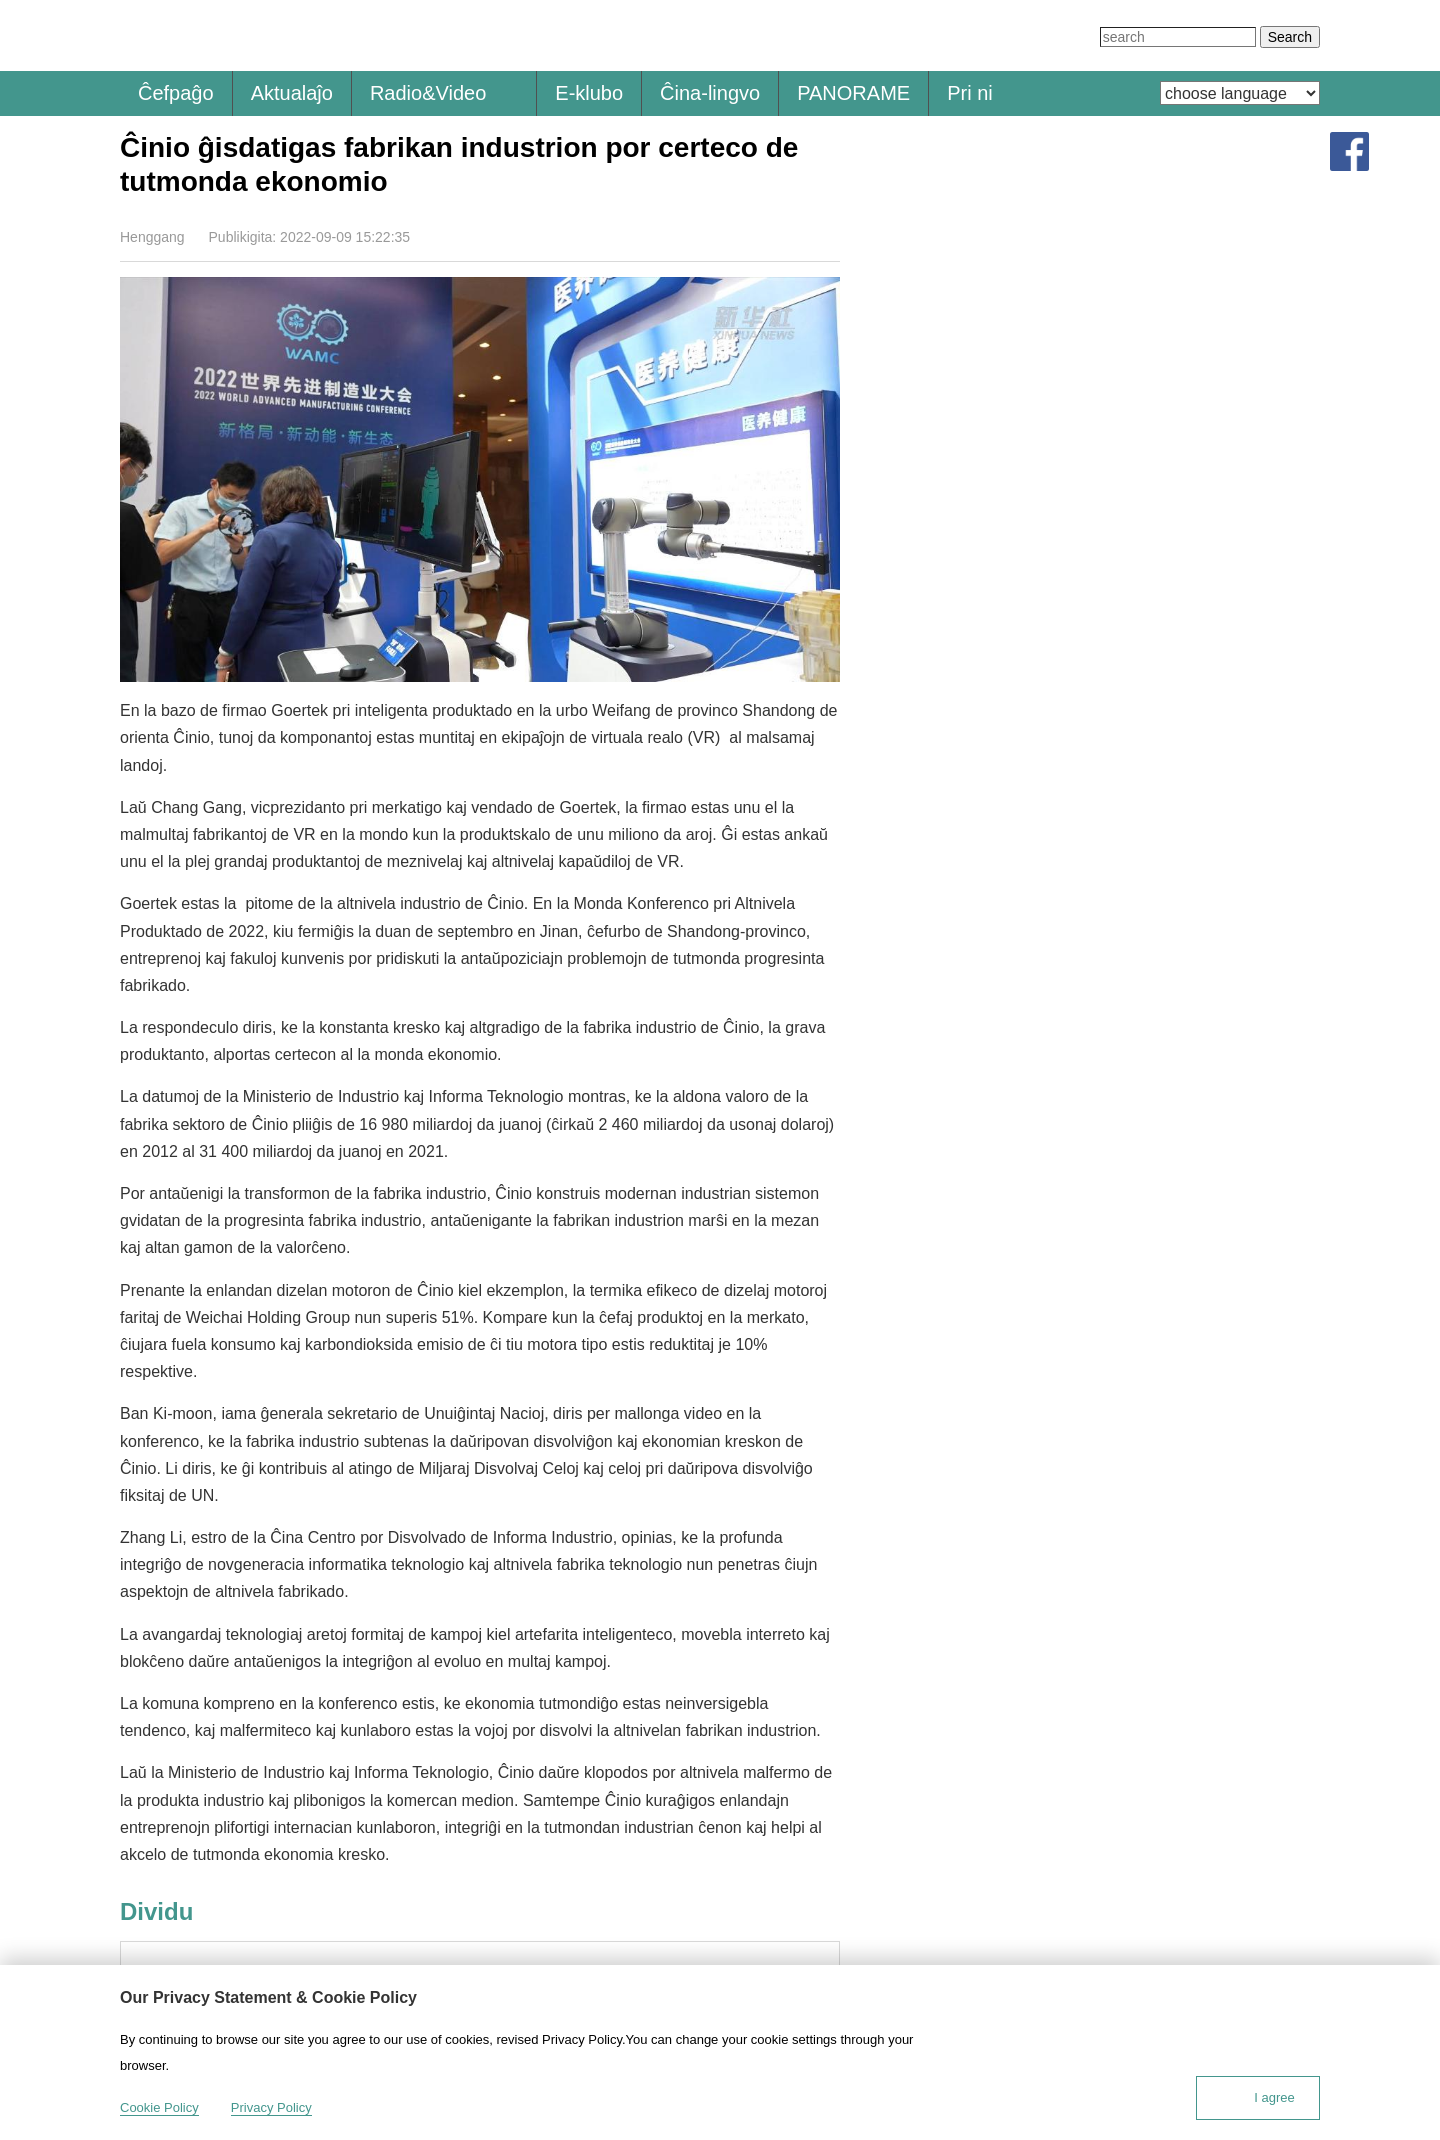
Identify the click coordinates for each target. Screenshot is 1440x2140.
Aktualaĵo (292, 93)
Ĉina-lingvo (710, 93)
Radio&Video (428, 93)
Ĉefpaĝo (176, 93)
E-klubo (589, 93)
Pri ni (970, 93)
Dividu (827, 236)
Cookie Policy (159, 2107)
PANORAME (853, 93)
